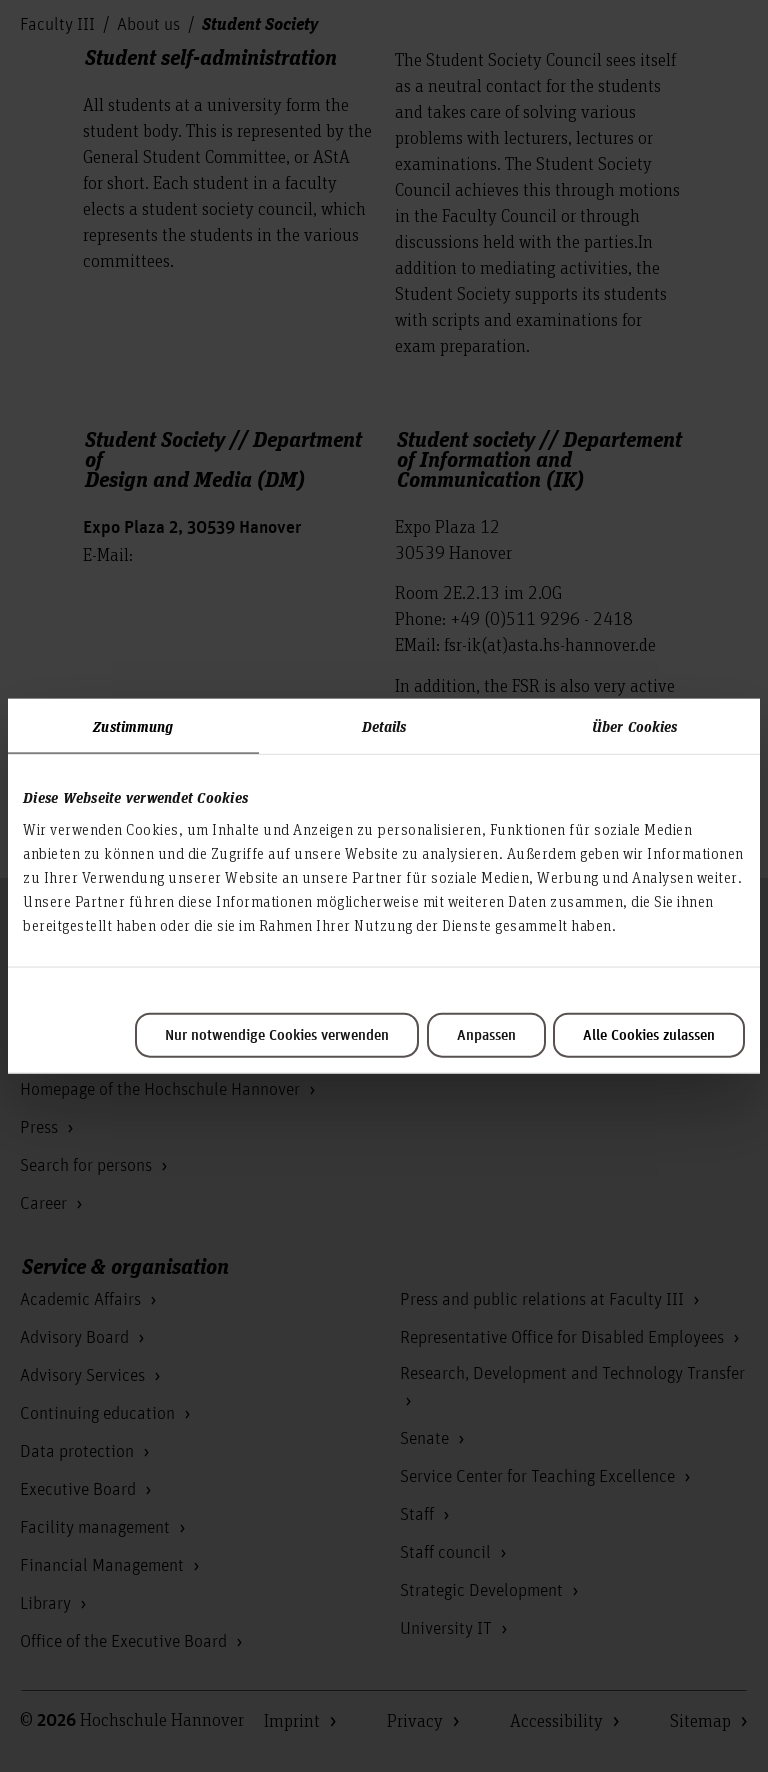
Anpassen (486, 1035)
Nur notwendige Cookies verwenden (277, 1035)
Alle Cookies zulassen (649, 1035)
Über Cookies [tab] (634, 726)
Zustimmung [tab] (133, 726)
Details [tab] (384, 726)
